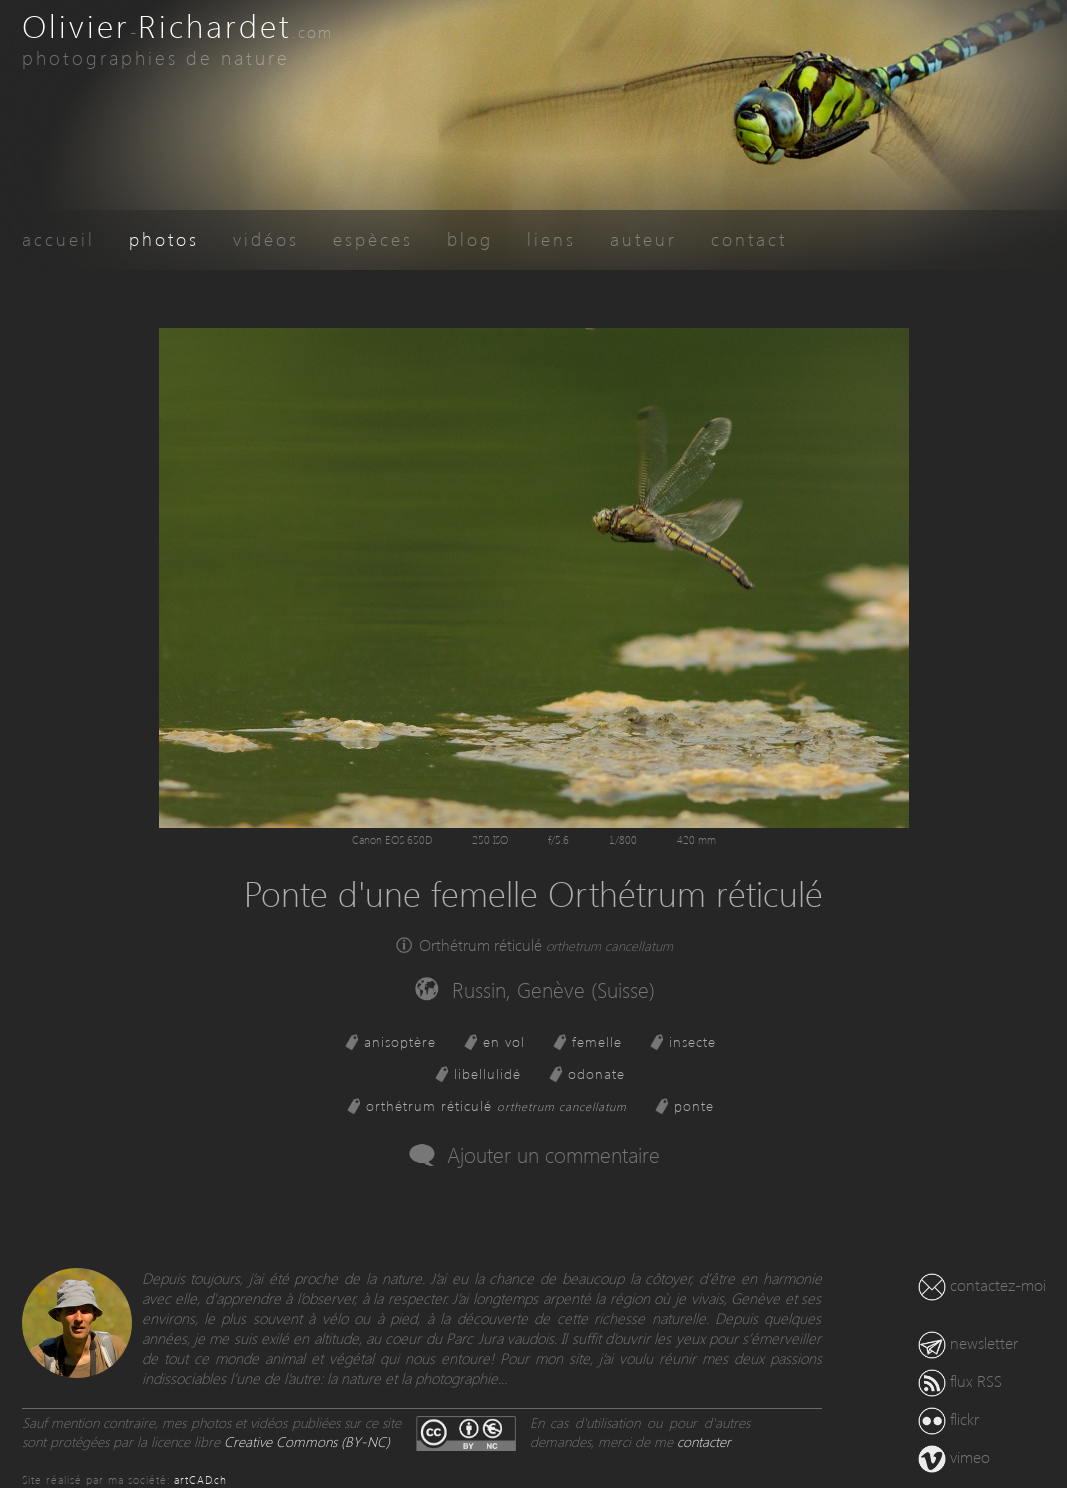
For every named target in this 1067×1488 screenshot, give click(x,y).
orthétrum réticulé (496, 1105)
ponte (694, 1105)
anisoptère (400, 1041)
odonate (596, 1073)
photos (164, 238)
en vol (504, 1041)
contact (749, 238)
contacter (704, 1441)
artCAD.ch (200, 1479)
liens (551, 238)
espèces (373, 238)
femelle (597, 1041)
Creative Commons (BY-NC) (307, 1441)
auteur (643, 238)
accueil (58, 238)
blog (470, 238)
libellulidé (487, 1073)
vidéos (266, 238)
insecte (692, 1041)
